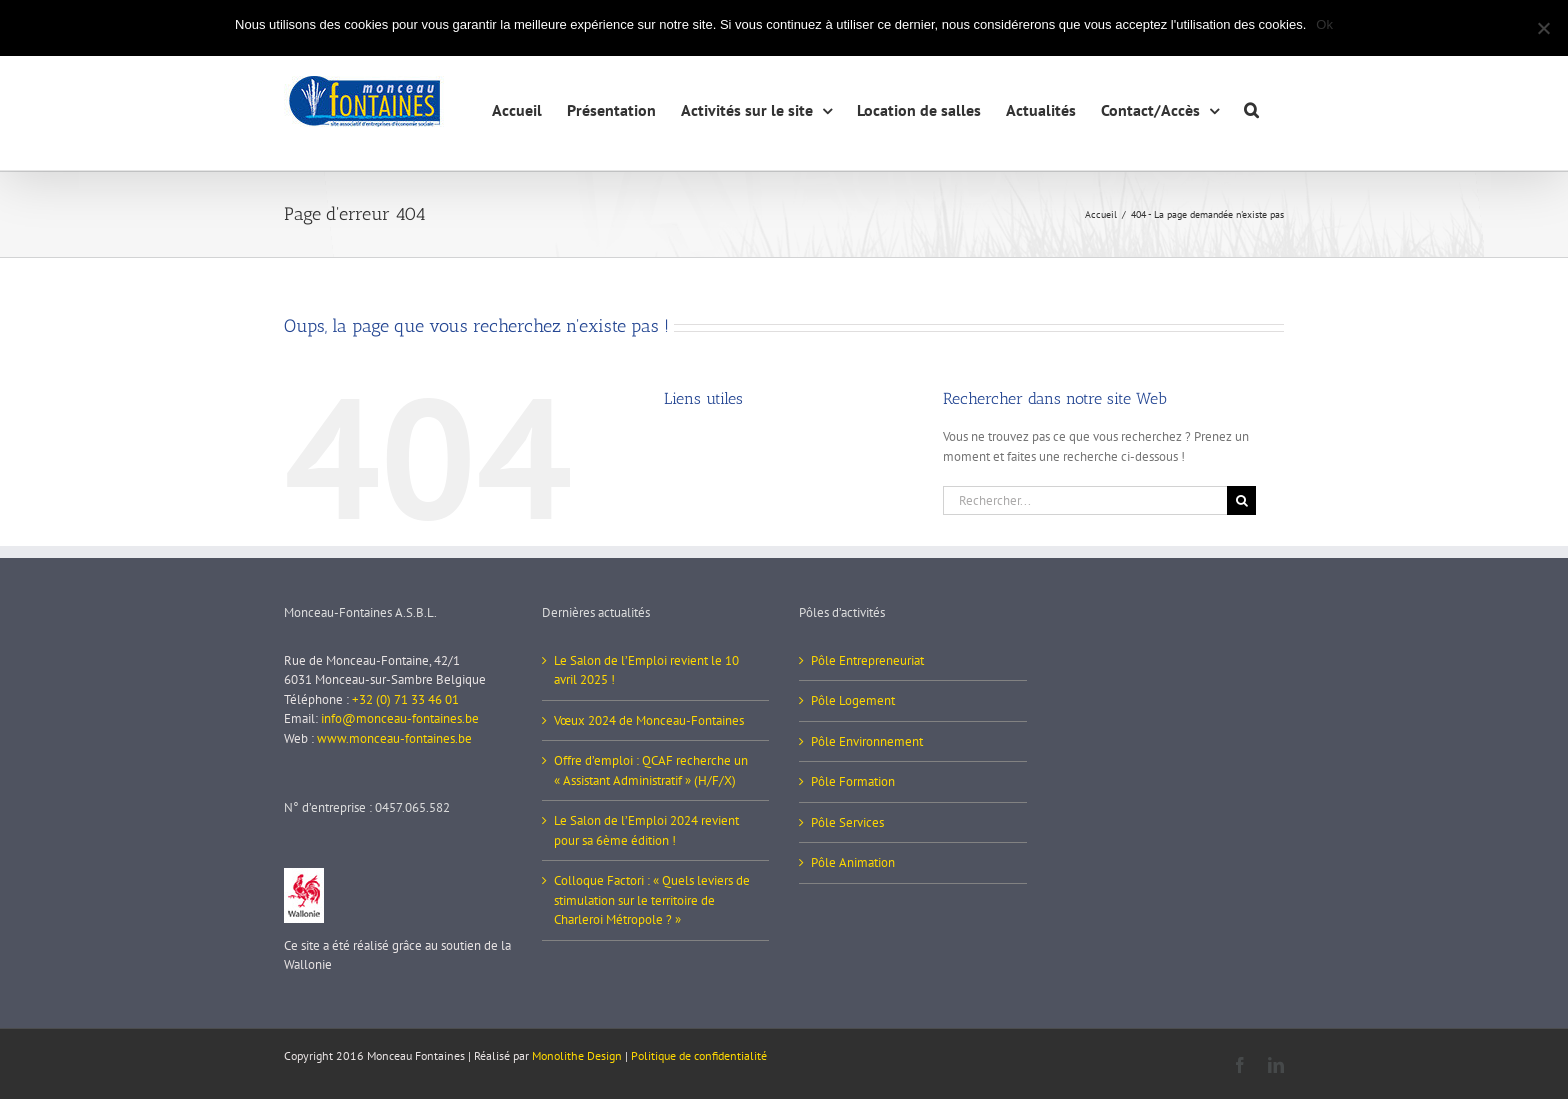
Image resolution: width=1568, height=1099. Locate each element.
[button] (1251, 107)
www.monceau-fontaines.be (394, 738)
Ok (1324, 24)
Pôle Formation (853, 781)
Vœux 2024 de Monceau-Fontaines (649, 720)
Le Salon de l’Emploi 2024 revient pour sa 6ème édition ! (646, 830)
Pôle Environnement (867, 741)
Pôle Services (847, 822)
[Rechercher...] (1085, 500)
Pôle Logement (853, 700)
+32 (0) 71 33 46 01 (405, 699)
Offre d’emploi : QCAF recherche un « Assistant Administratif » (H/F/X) (651, 770)
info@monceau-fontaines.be (400, 718)
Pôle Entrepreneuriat (867, 660)
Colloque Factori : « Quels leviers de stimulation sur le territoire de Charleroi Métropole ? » (652, 900)
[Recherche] (1241, 500)
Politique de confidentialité (699, 1055)
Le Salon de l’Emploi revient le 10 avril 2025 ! (646, 670)
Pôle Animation (853, 862)
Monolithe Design (577, 1055)
